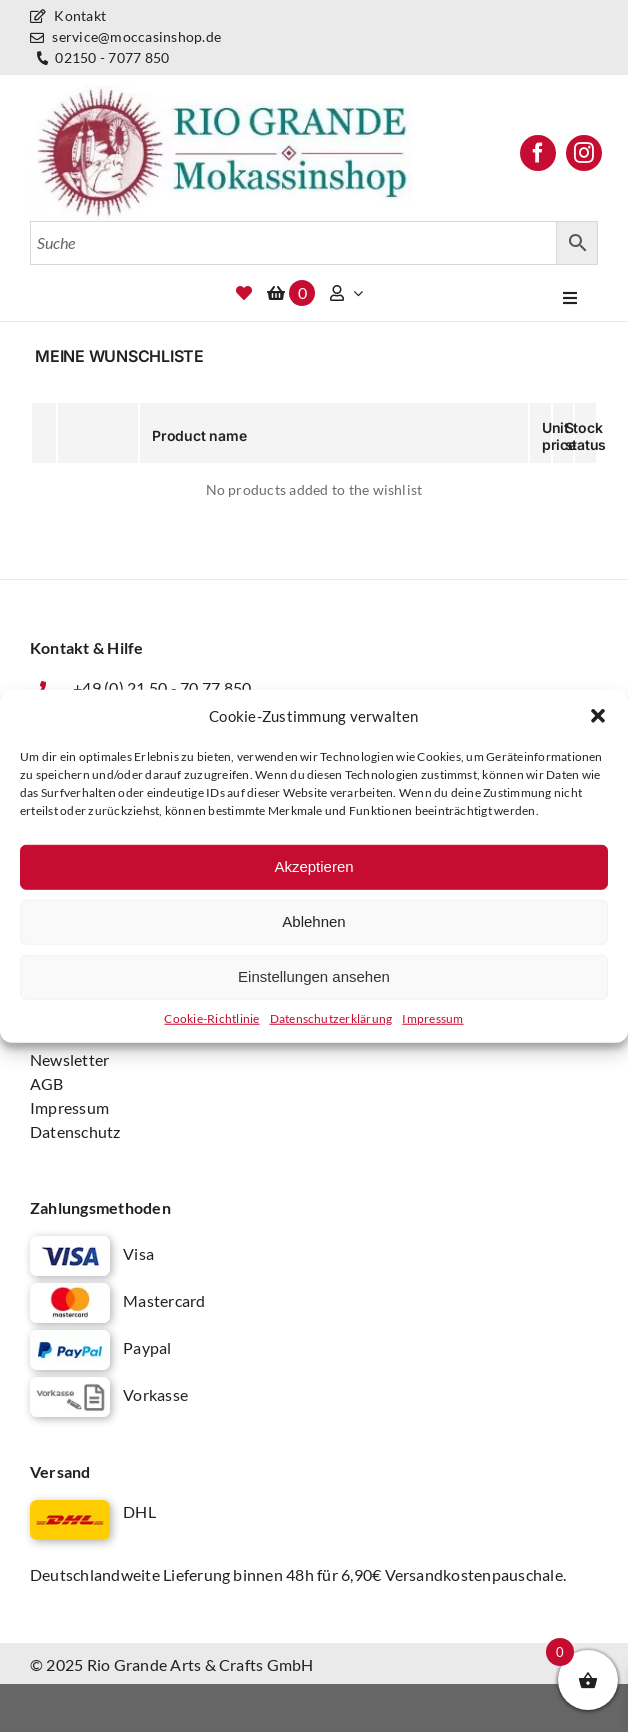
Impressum (432, 1017)
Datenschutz (75, 1131)
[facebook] (538, 153)
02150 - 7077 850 (100, 58)
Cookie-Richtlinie (211, 1017)
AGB (47, 1083)
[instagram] (584, 153)
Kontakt (68, 15)
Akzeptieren (313, 866)
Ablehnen (313, 921)
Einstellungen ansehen (314, 976)
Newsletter (69, 1059)
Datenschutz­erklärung (331, 1017)
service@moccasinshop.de (125, 36)
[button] (598, 716)
